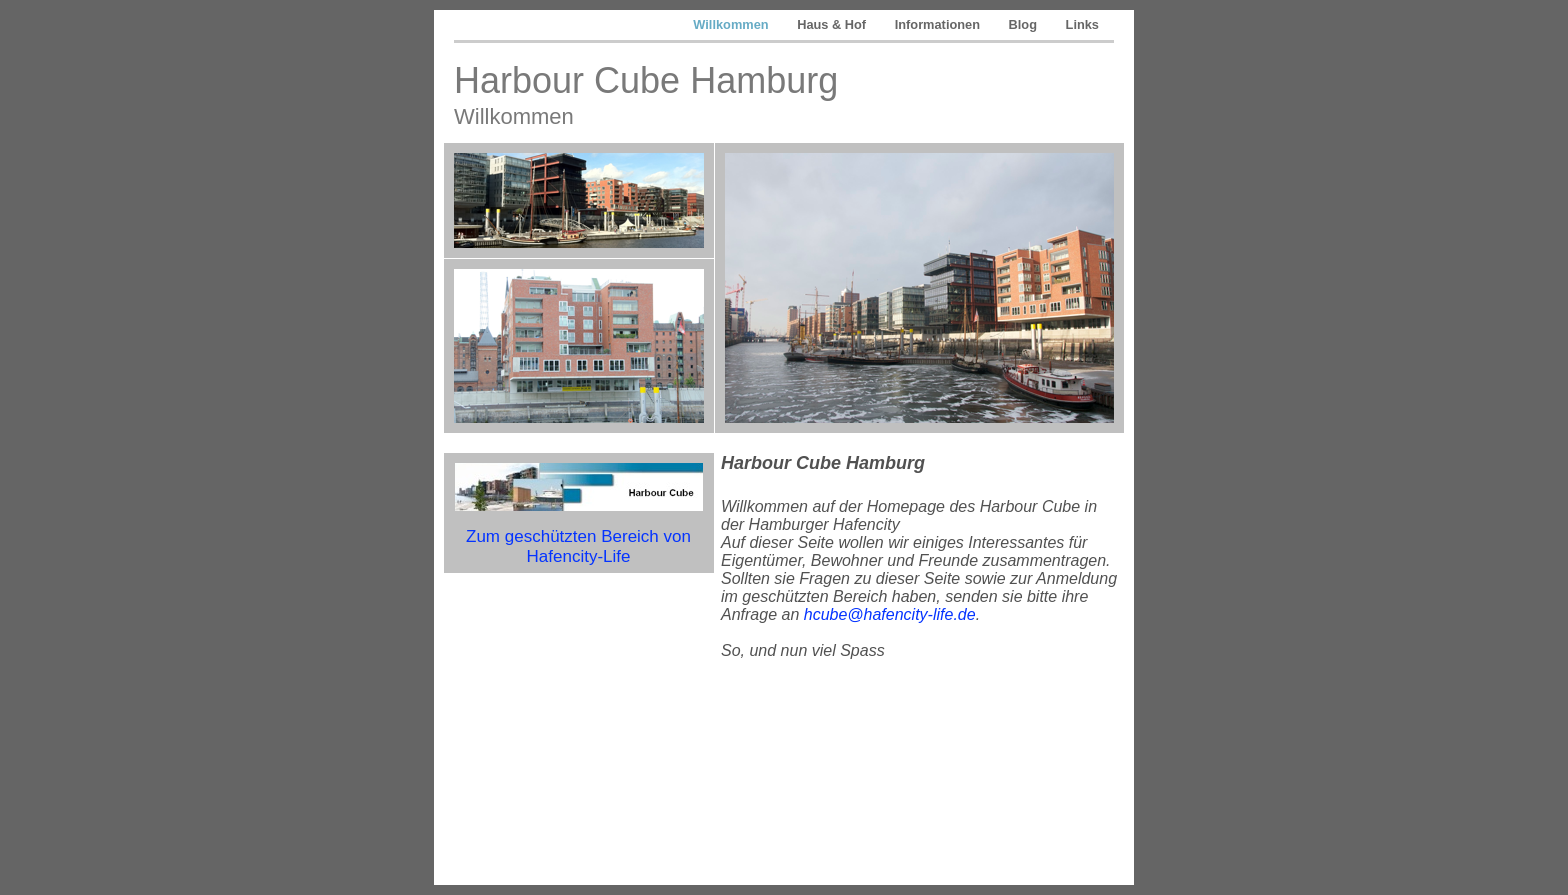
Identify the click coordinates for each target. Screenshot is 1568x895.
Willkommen (732, 24)
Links (1082, 24)
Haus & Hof (833, 24)
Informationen (939, 24)
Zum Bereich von (578, 536)
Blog (1025, 24)
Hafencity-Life (579, 556)
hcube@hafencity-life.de (890, 614)
